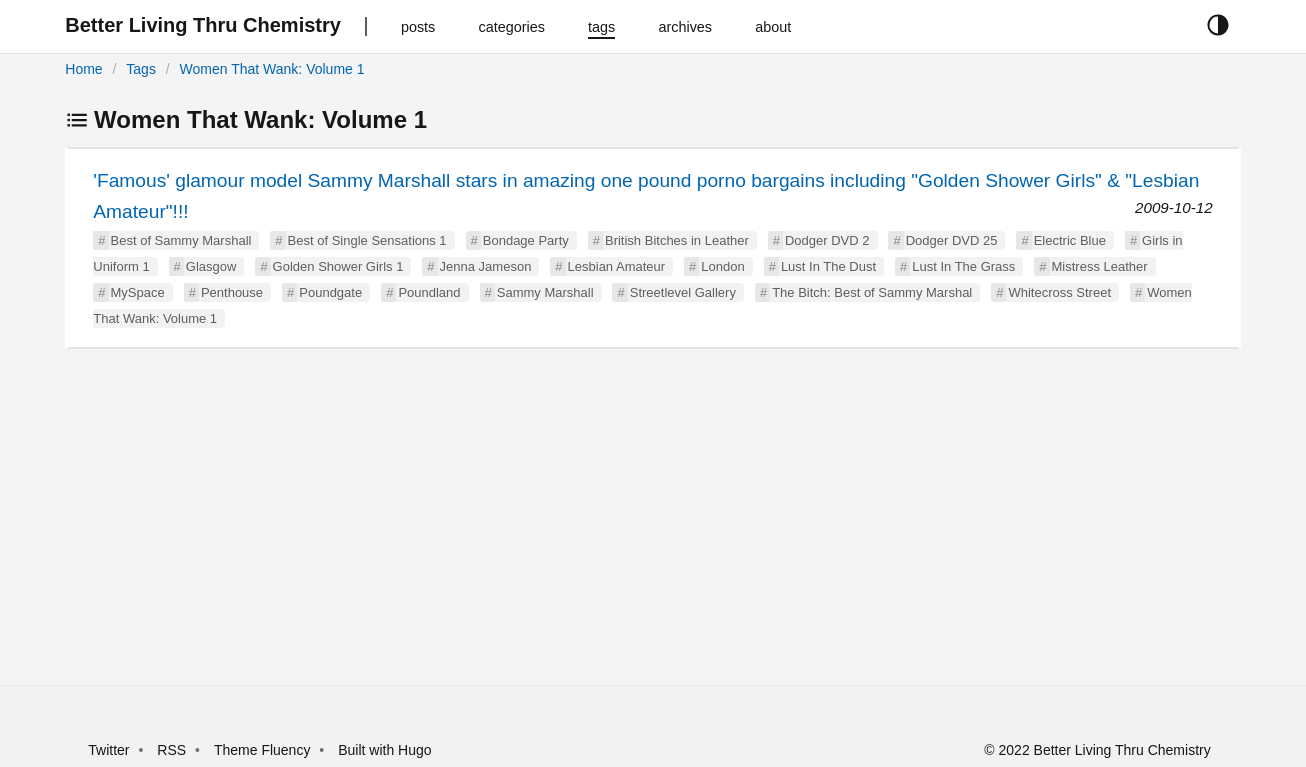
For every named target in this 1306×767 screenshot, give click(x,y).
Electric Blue (1070, 240)
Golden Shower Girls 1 (338, 266)
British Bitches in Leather (677, 240)
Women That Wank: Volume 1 (272, 69)
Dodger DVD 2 (827, 240)
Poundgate (330, 292)
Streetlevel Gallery (683, 292)
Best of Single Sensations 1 (367, 240)
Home (83, 69)
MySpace (138, 292)
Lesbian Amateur (617, 266)
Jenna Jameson (486, 266)
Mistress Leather (1100, 266)
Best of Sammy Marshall (181, 240)
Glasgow (211, 266)
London (722, 266)
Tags (141, 69)
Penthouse (232, 292)
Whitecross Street (1059, 292)
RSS (171, 750)
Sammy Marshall (545, 292)
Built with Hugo (384, 750)
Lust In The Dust (828, 266)
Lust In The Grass (963, 266)
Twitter (108, 750)
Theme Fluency (264, 750)
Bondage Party (526, 240)
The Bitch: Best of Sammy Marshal (872, 292)
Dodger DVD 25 (952, 240)
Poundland (429, 292)
